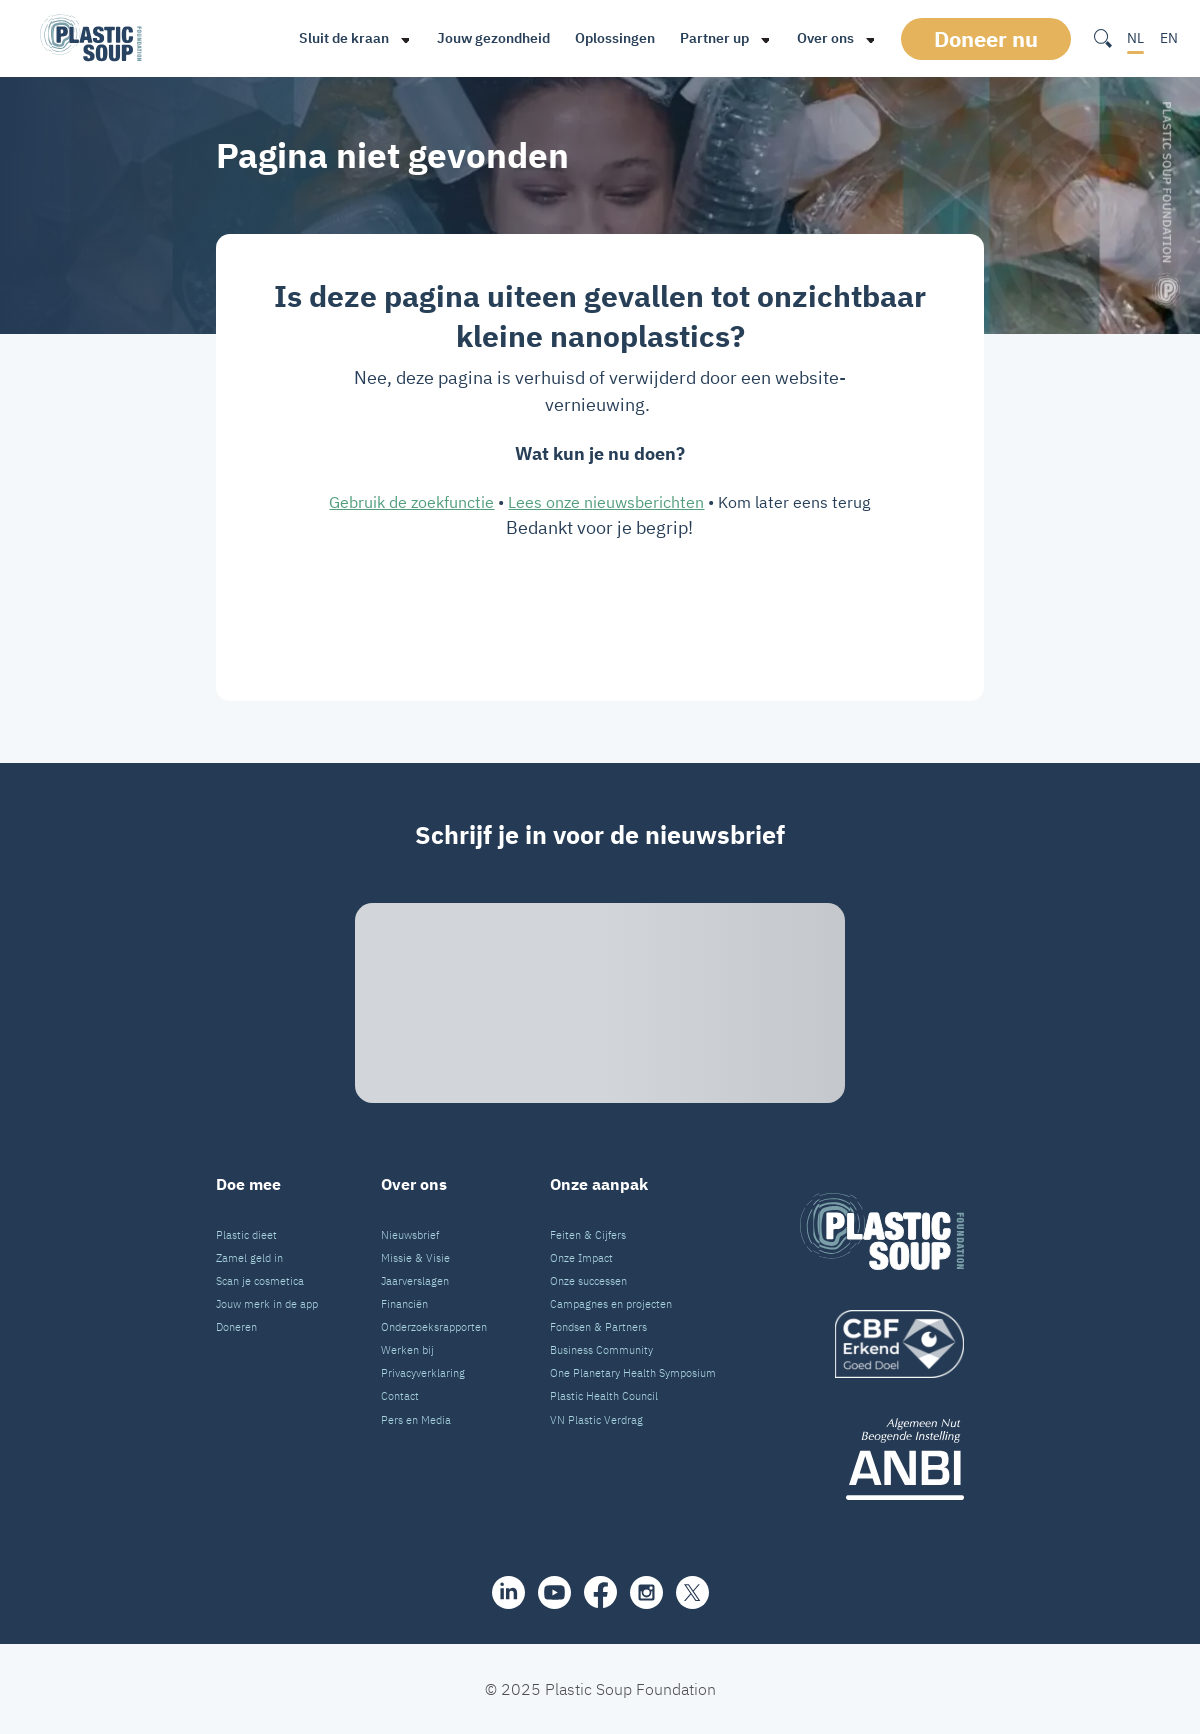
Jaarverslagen (415, 1281)
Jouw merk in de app (267, 1304)
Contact (400, 1396)
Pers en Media (416, 1420)
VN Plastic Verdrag (596, 1420)
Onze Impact (581, 1258)
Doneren (236, 1327)
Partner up (714, 38)
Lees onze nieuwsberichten (606, 502)
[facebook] (600, 1592)
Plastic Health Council (604, 1396)
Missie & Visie (415, 1258)
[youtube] (554, 1592)
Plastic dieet (246, 1235)
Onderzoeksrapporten (434, 1327)
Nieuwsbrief (410, 1235)
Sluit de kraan (344, 38)
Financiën (404, 1304)
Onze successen (588, 1281)
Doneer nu (986, 38)
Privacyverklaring (423, 1373)
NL (1135, 38)
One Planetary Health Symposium (633, 1373)
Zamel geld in (249, 1258)
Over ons (825, 38)
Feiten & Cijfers (588, 1235)
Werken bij (407, 1350)
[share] (508, 1592)
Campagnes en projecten (611, 1304)
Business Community (601, 1350)
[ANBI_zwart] (882, 1458)
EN (1169, 38)
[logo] (882, 1344)
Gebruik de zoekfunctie (411, 502)
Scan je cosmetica (260, 1281)
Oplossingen (615, 38)
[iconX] (692, 1592)
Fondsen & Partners (598, 1327)
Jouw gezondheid (493, 38)
